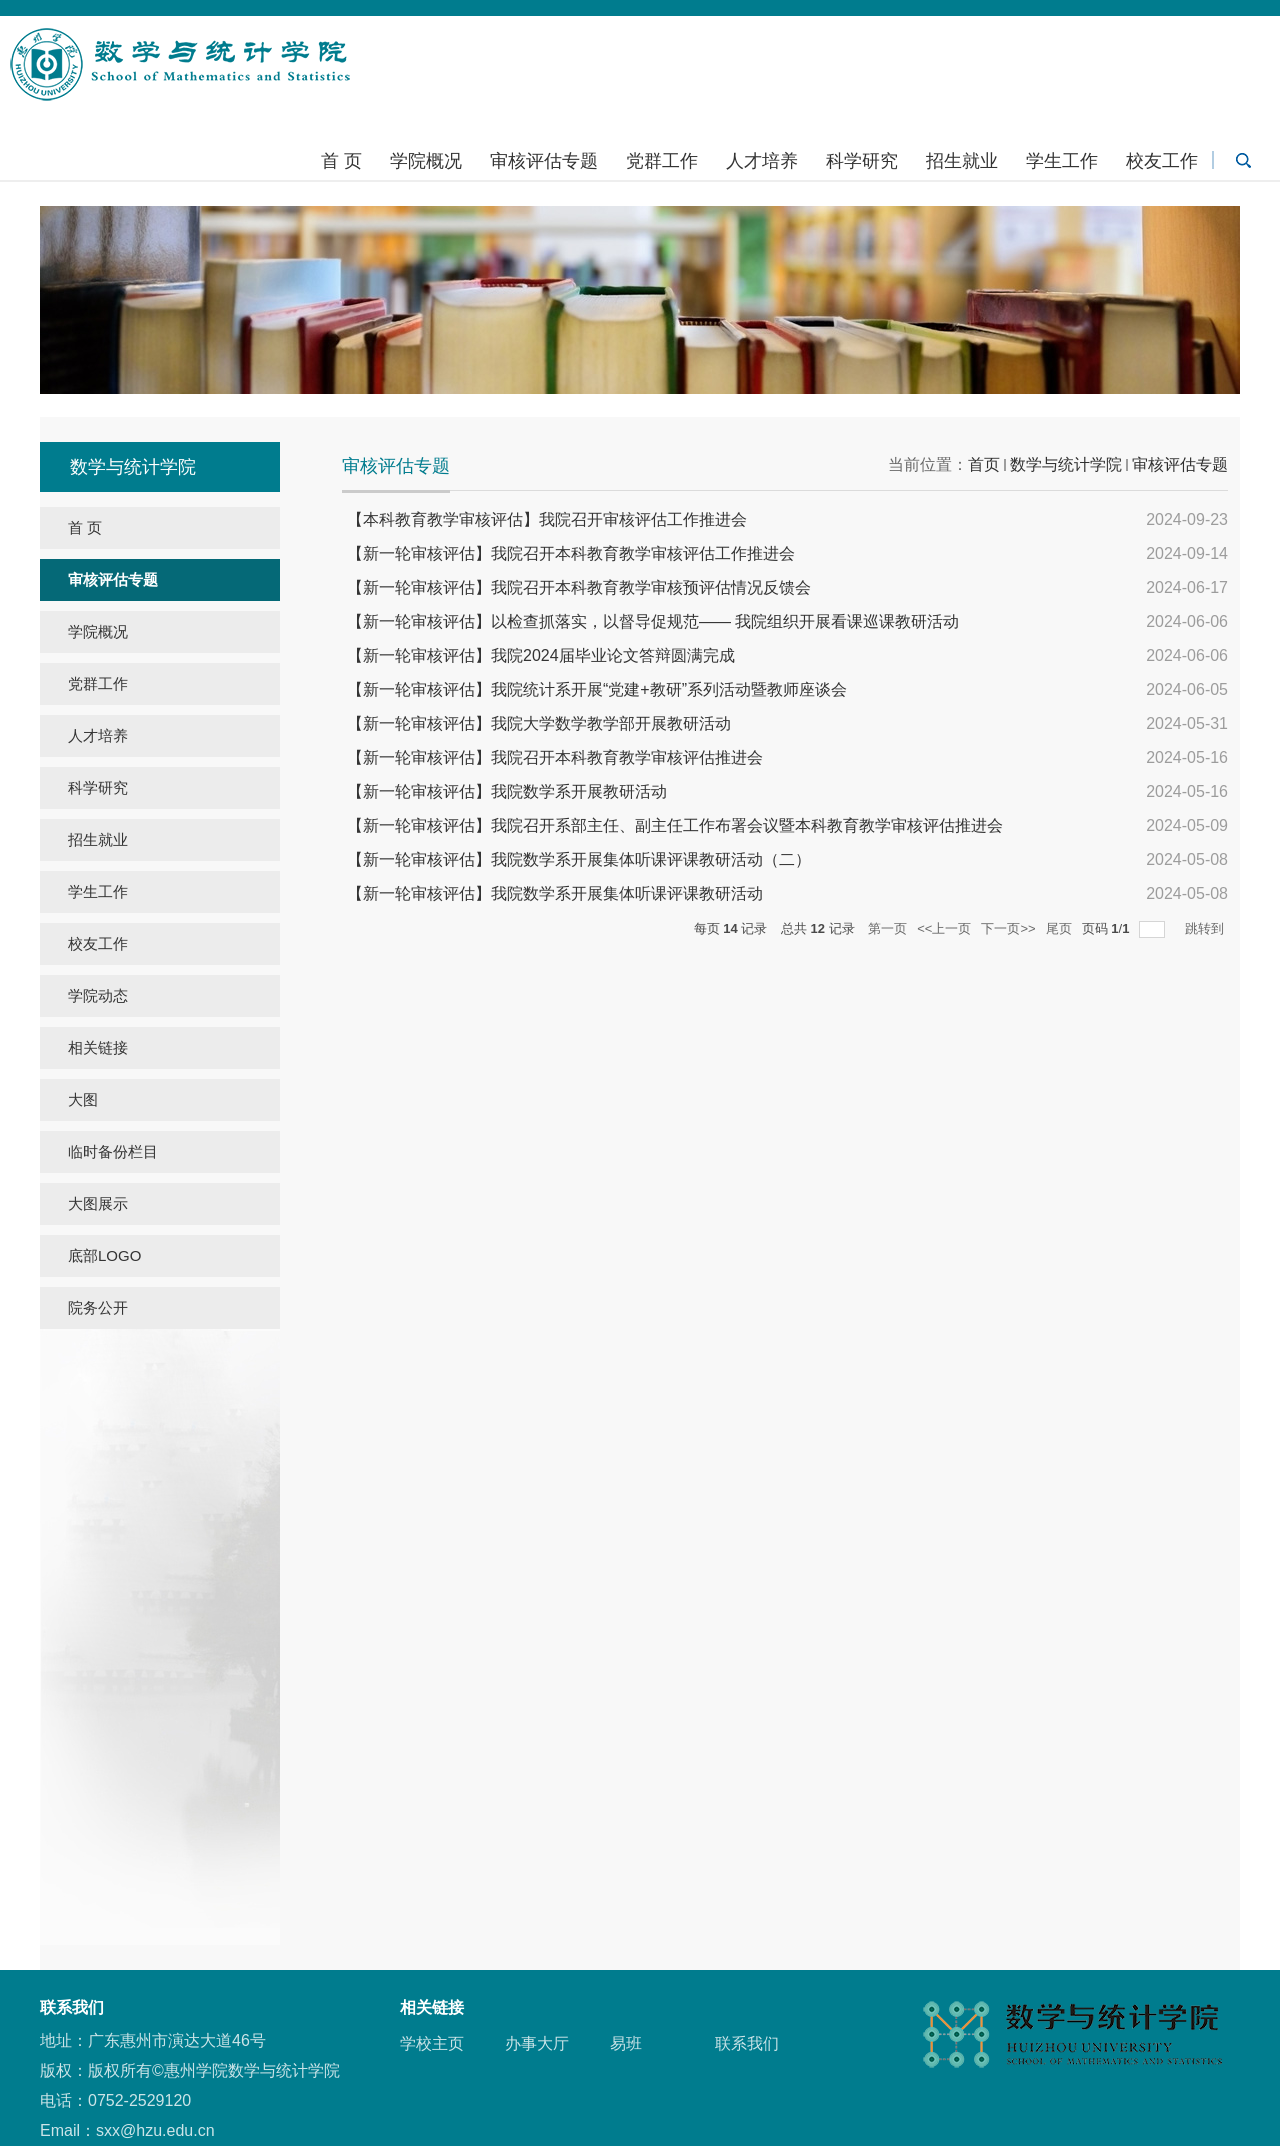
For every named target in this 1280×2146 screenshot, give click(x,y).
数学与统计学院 (1066, 464)
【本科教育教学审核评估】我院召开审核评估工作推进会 (547, 519)
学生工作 (1062, 161)
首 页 (341, 161)
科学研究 (862, 161)
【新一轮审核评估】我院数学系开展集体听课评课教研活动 (555, 893)
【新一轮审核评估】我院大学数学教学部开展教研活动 (539, 723)
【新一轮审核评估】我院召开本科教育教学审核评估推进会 (555, 757)
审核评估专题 (544, 161)
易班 (626, 2043)
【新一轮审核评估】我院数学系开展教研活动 (507, 791)
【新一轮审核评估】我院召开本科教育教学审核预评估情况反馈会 (579, 587)
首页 (984, 464)
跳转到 (1206, 928)
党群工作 (662, 161)
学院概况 (426, 161)
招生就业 (962, 161)
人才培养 (762, 161)
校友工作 (1162, 161)
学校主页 (432, 2043)
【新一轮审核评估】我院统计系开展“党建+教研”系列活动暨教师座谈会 (597, 689)
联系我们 (747, 2043)
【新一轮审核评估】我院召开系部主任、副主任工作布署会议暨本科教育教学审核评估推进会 (675, 825)
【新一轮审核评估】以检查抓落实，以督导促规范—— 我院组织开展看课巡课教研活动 (653, 621)
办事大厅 (537, 2043)
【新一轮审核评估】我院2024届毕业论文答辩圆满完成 (541, 655)
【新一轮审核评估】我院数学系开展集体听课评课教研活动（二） (579, 859)
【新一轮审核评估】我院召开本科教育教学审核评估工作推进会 (571, 553)
